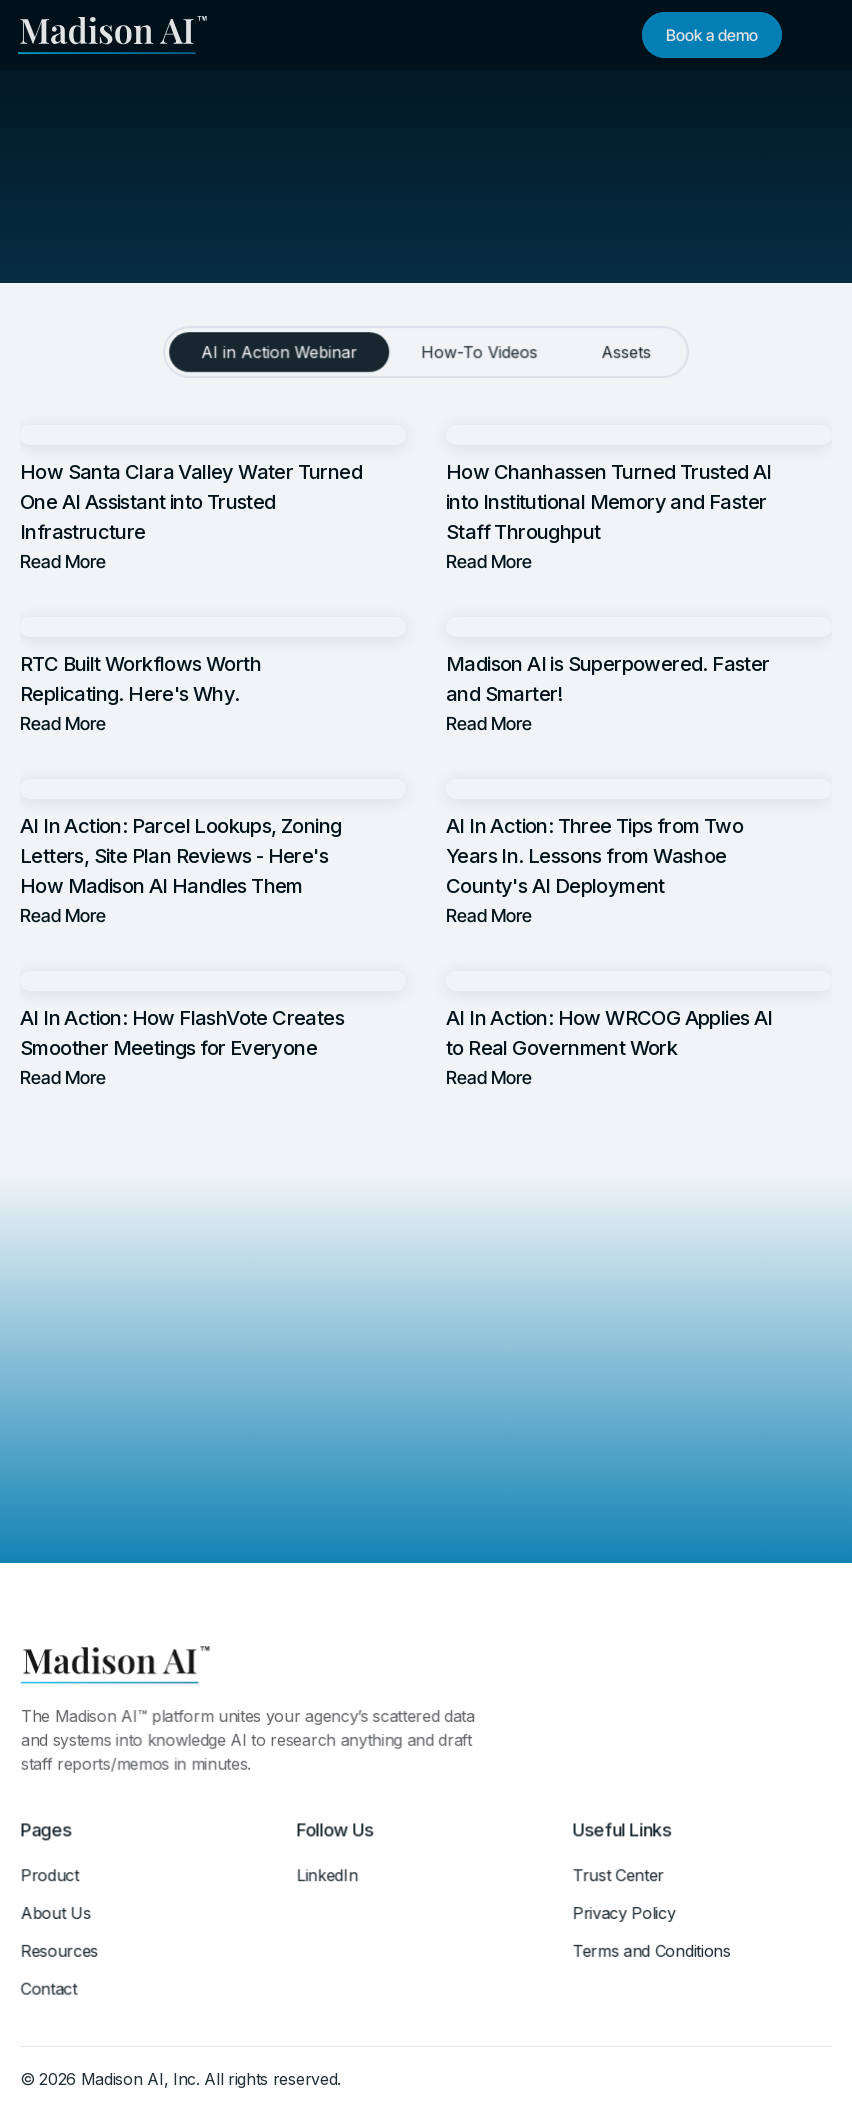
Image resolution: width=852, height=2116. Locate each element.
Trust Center (619, 1881)
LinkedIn (328, 1881)
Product (51, 1881)
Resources (60, 1956)
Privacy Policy (625, 1919)
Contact (50, 1994)
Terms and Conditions (652, 1956)
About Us (57, 1919)
